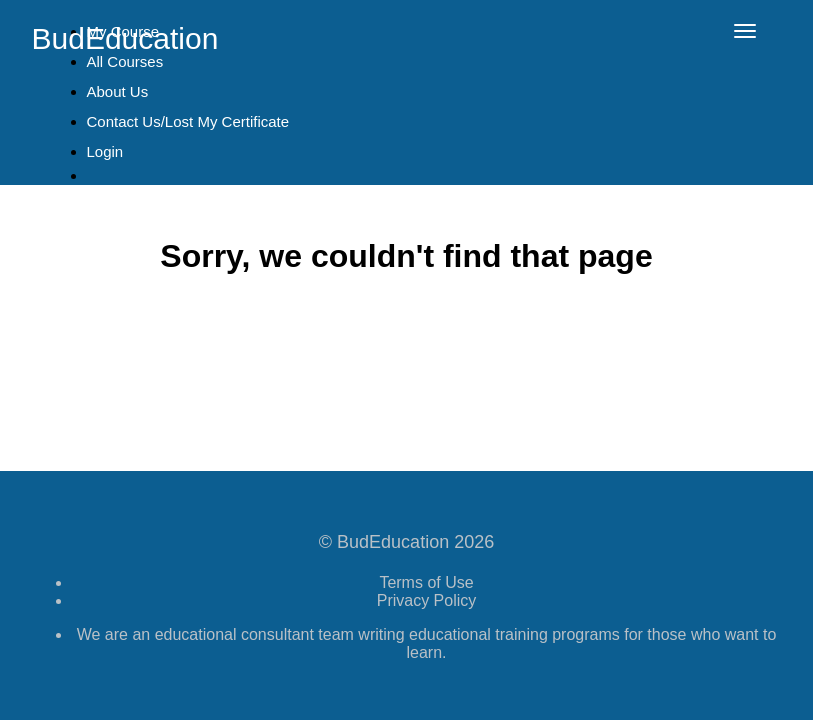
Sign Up (123, 208)
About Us (118, 91)
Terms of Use (426, 582)
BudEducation (125, 38)
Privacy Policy (427, 600)
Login (105, 151)
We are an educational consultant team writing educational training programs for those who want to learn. (427, 643)
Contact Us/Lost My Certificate (188, 121)
